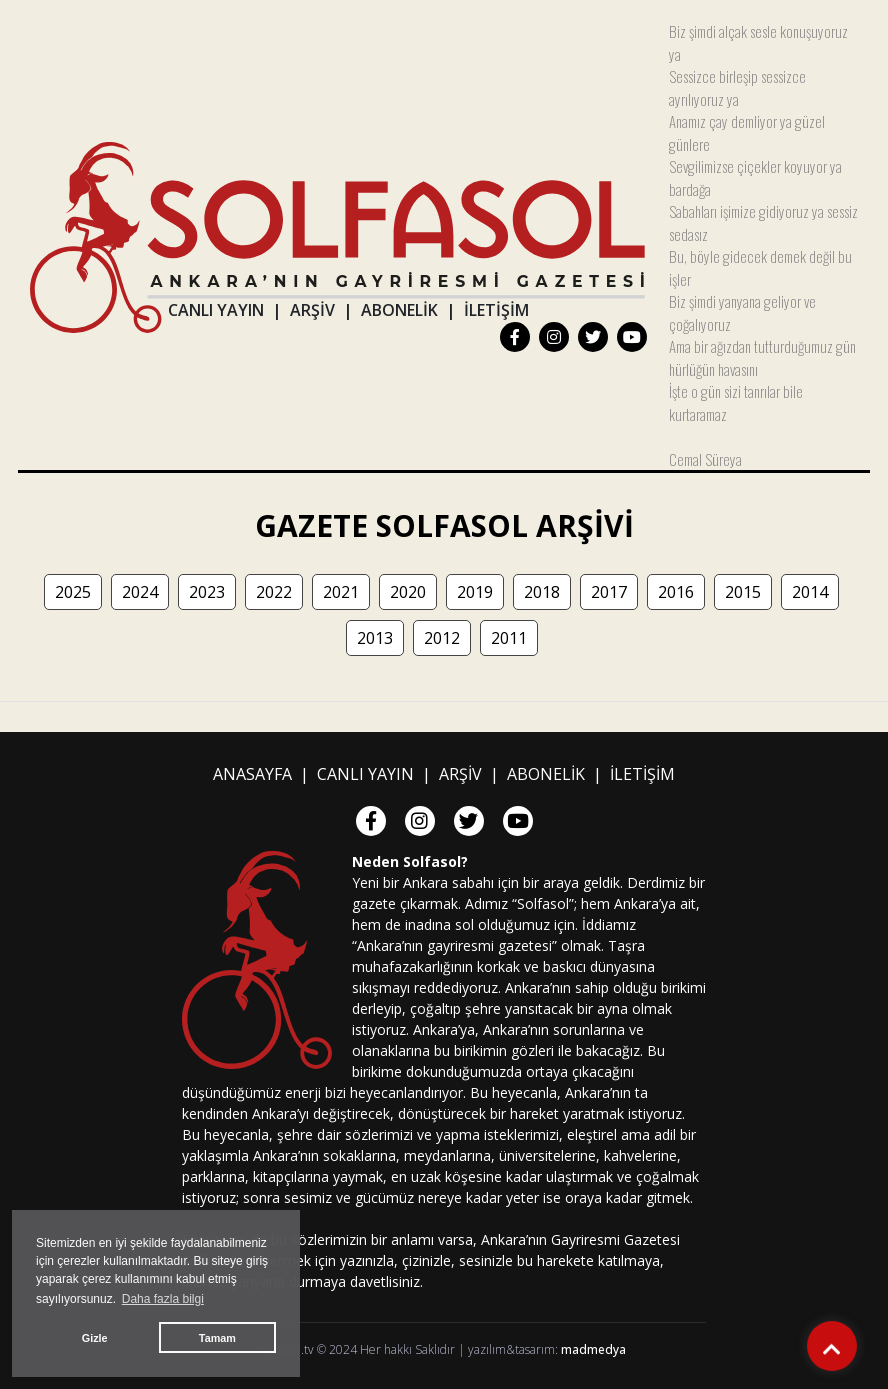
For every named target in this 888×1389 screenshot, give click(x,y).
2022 (274, 592)
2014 (810, 592)
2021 (341, 592)
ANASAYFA (252, 774)
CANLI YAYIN (216, 310)
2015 (743, 592)
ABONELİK (399, 310)
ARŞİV (312, 310)
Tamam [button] (217, 1338)
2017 (609, 592)
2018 (542, 592)
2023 (207, 592)
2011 (509, 638)
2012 (442, 638)
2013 (375, 638)
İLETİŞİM (496, 310)
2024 (140, 592)
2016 (676, 592)
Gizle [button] (95, 1338)
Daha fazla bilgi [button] (163, 1299)
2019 (475, 592)
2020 (408, 592)
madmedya (593, 1349)
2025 (73, 592)
